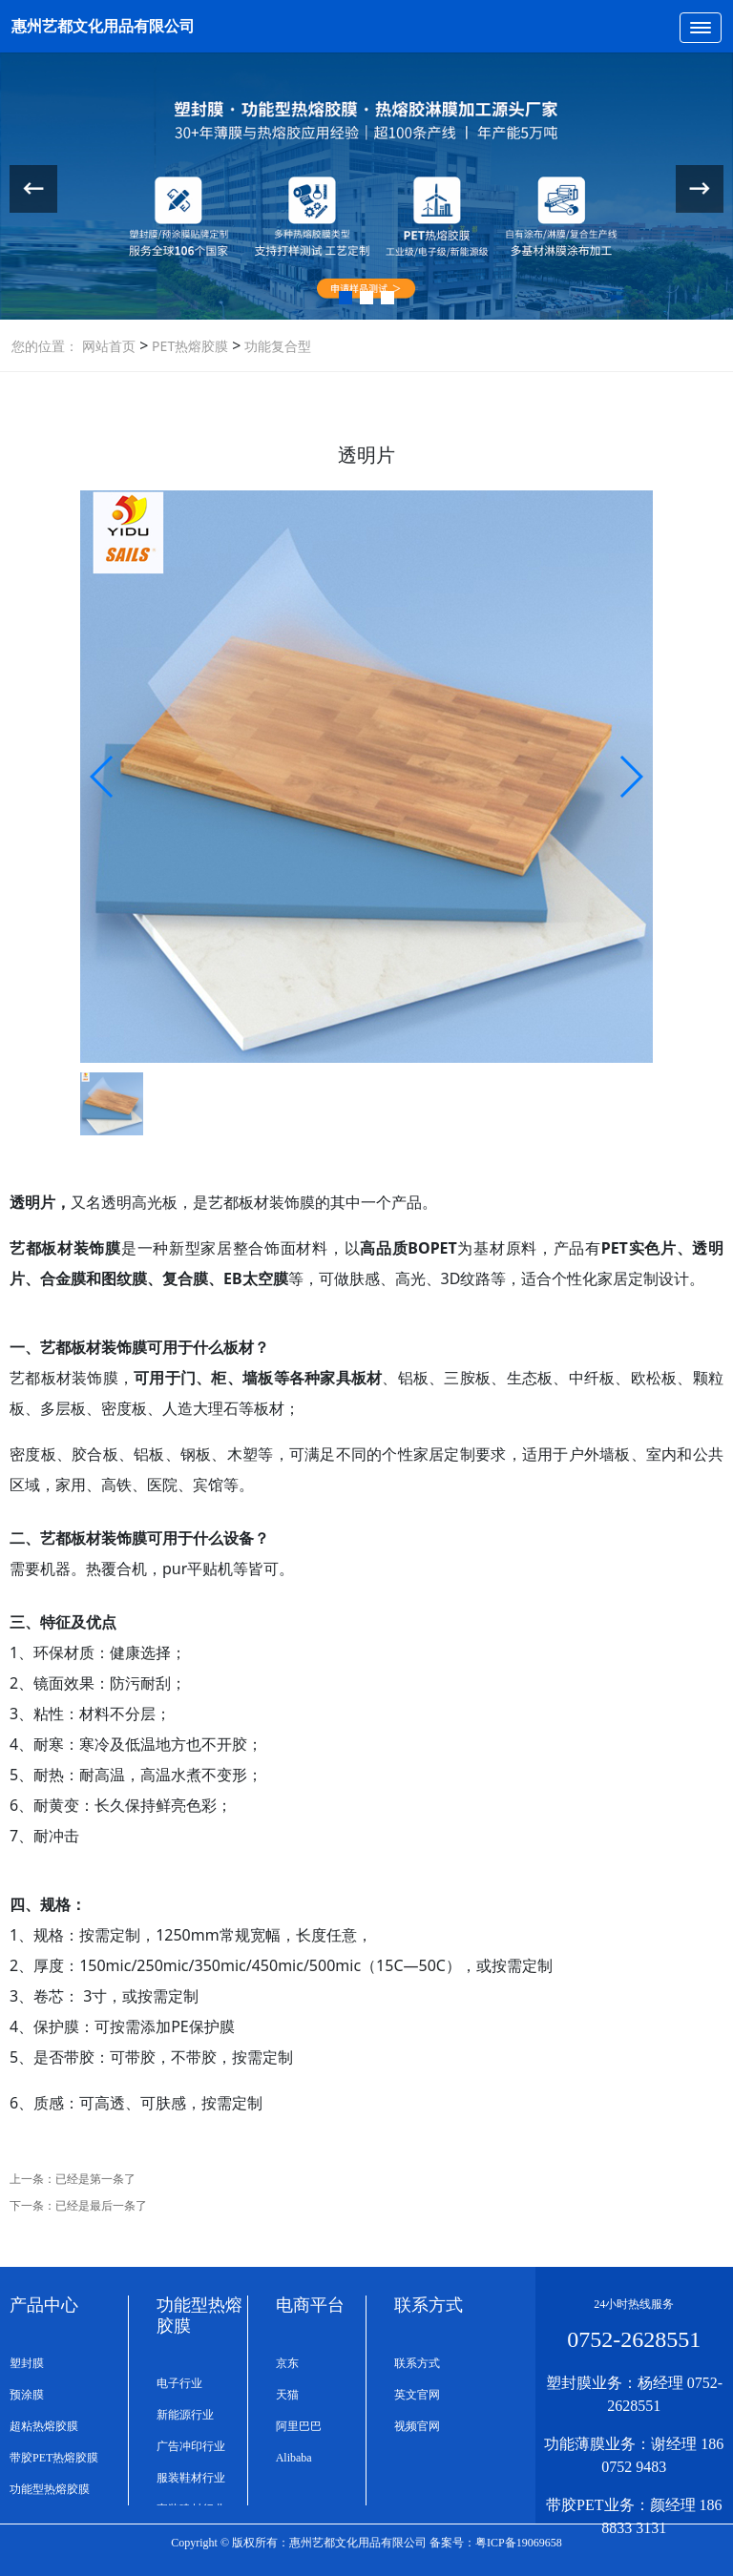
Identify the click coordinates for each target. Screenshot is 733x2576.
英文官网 (417, 2394)
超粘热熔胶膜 (44, 2426)
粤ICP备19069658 (518, 2542)
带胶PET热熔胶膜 (54, 2457)
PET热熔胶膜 (188, 346)
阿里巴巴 (299, 2426)
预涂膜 (27, 2394)
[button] (345, 297)
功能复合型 (276, 346)
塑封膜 (27, 2363)
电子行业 (179, 2383)
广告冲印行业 (191, 2446)
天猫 (287, 2394)
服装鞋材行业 (191, 2477)
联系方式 (417, 2363)
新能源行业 (185, 2414)
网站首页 (109, 346)
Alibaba (294, 2457)
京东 (287, 2363)
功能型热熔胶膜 (50, 2489)
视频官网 (417, 2426)
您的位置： (44, 346)
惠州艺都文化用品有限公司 (103, 25)
